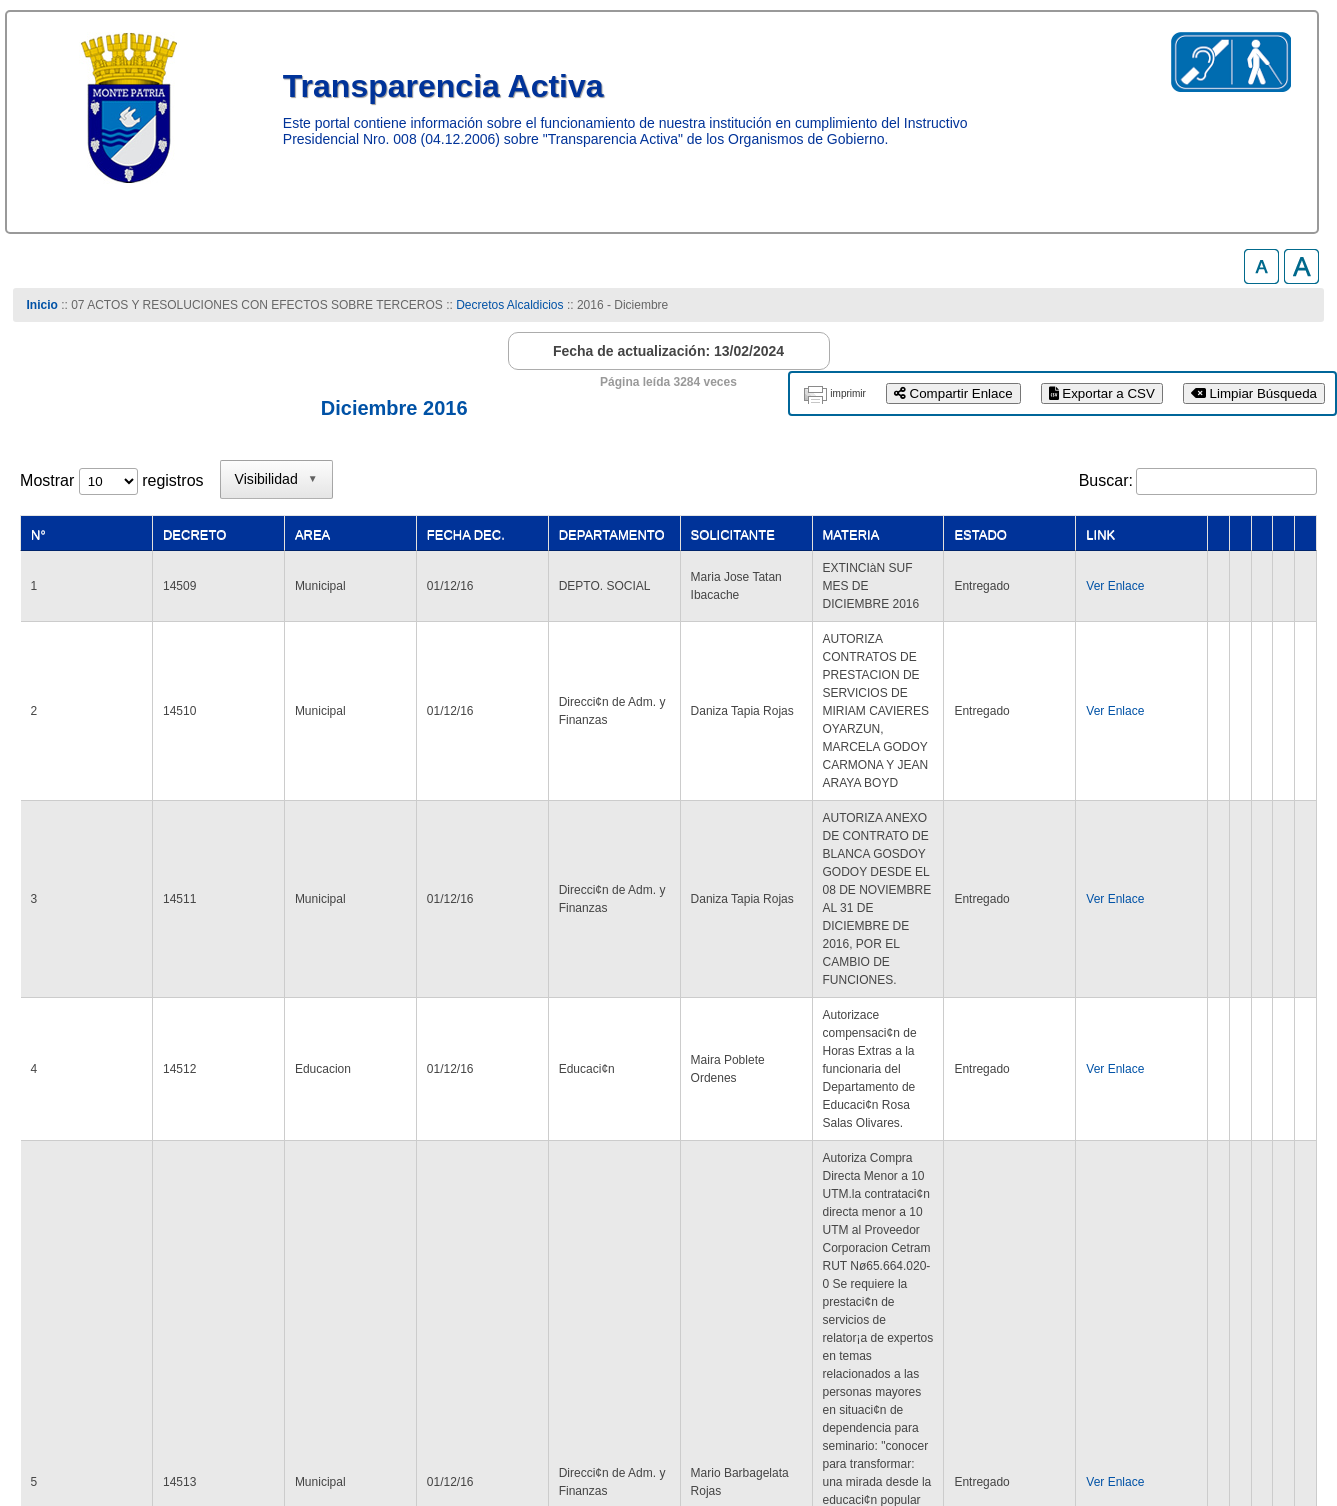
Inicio (41, 305)
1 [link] (890, 1229)
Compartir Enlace (953, 393)
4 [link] (1005, 1229)
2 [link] (928, 1229)
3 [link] (966, 1229)
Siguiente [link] (1207, 1229)
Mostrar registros (111, 480)
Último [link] (1284, 1229)
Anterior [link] (833, 1229)
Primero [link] (756, 1229)
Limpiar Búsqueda (1254, 393)
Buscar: (1106, 480)
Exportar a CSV (1102, 393)
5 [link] (1043, 1229)
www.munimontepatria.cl (105, 1426)
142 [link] (1137, 1229)
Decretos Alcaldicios (509, 305)
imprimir (848, 393)
